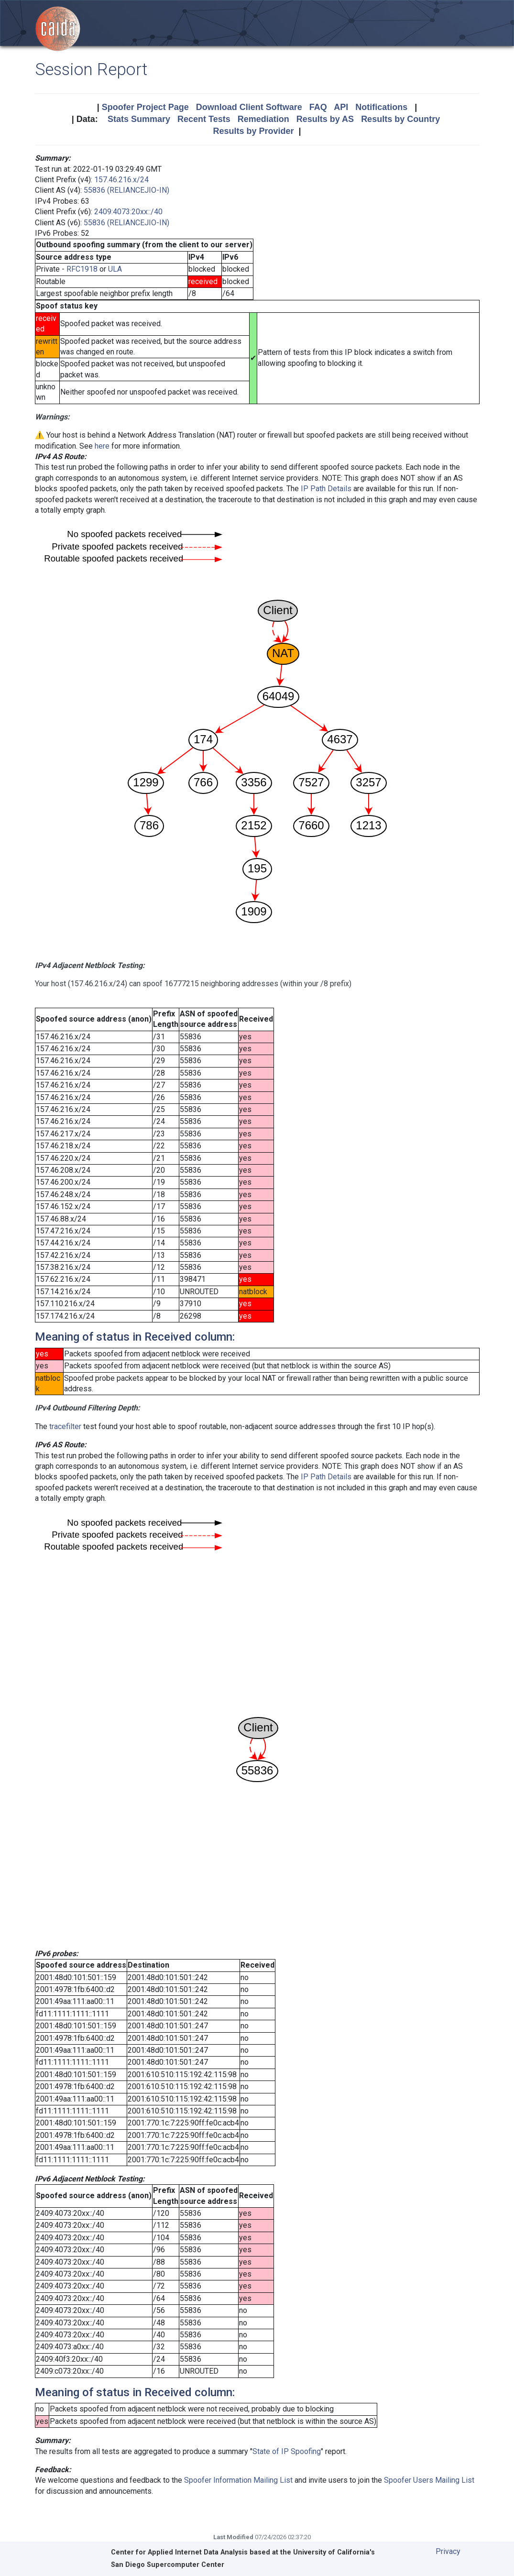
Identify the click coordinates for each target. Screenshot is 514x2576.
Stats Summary (139, 119)
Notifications (381, 107)
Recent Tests (203, 119)
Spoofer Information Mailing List (238, 2480)
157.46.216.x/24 (121, 179)
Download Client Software (249, 107)
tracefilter (65, 1426)
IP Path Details (326, 488)
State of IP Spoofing (286, 2451)
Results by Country (400, 119)
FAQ (318, 107)
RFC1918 (82, 269)
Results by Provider (253, 131)
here (102, 446)
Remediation (263, 119)
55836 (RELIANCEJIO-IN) (126, 190)
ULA (115, 269)
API (341, 107)
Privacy (448, 2551)
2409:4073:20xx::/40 (128, 211)
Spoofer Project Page (145, 107)
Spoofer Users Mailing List (429, 2480)
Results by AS (325, 119)
